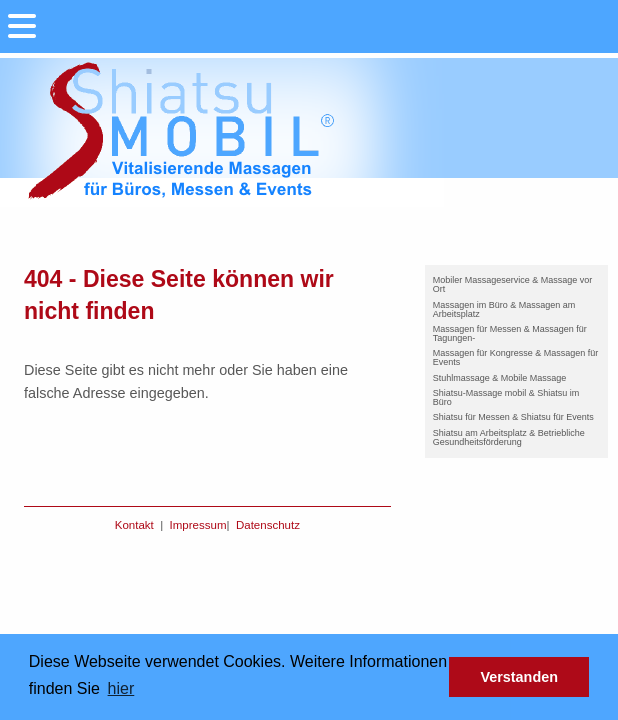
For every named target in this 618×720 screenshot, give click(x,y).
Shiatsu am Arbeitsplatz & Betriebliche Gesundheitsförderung (509, 437)
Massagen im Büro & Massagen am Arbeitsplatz (504, 309)
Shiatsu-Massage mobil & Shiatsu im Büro (506, 397)
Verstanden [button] (519, 677)
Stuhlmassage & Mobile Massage (500, 378)
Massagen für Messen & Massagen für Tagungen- (510, 333)
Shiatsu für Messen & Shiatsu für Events (513, 417)
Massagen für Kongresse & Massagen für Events (516, 357)
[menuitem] (516, 285)
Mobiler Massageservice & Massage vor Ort (513, 284)
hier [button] (121, 688)
